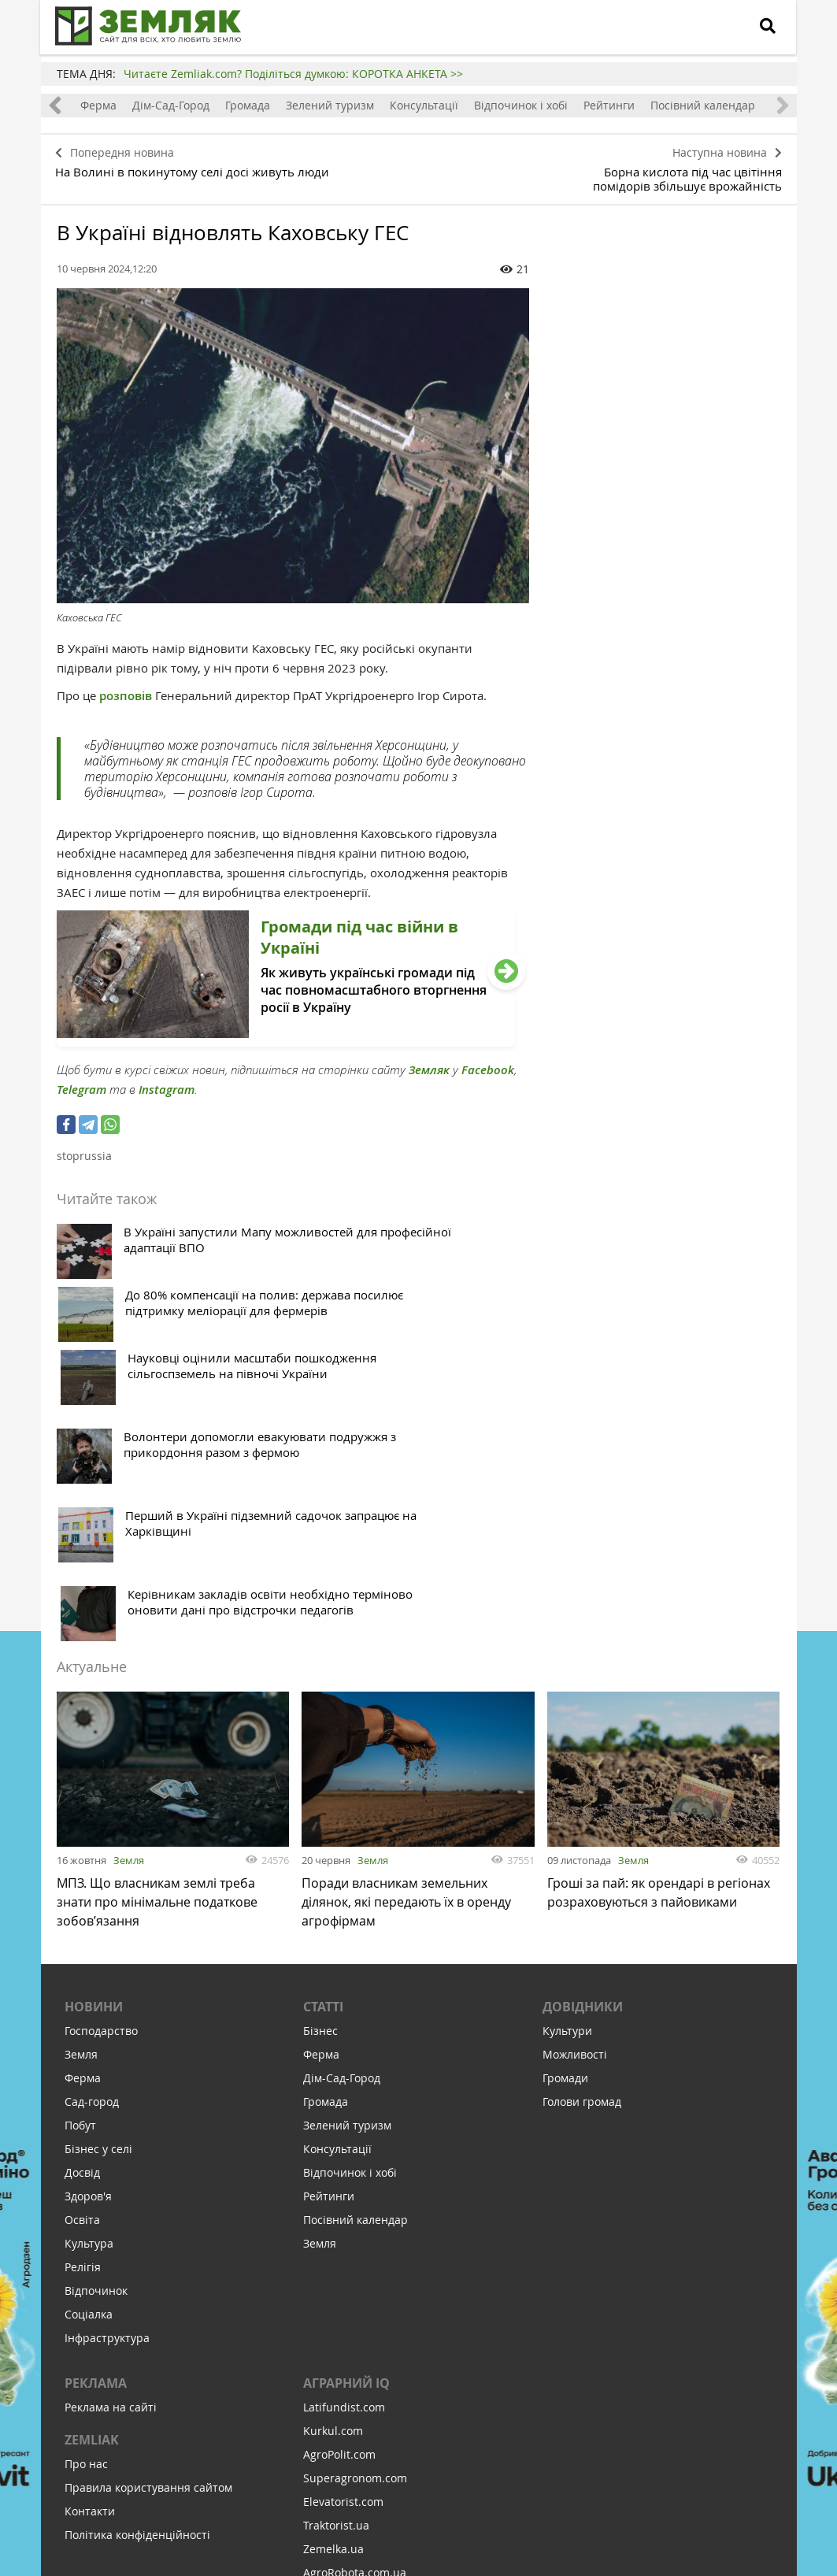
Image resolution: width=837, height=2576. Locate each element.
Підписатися (285, 2467)
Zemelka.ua (333, 2283)
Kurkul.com (333, 2165)
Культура (89, 1977)
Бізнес (320, 1765)
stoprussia (84, 1150)
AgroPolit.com (339, 2188)
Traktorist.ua (336, 2259)
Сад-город (92, 1836)
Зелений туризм (330, 105)
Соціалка (89, 2048)
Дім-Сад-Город (170, 105)
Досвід (82, 1907)
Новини (94, 1741)
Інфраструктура (107, 2072)
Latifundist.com (344, 2141)
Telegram (81, 1084)
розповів (127, 690)
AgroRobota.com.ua (354, 2307)
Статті (323, 1741)
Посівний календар (702, 105)
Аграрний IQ (346, 2117)
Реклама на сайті (111, 2141)
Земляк (429, 1064)
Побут (80, 1859)
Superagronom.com (355, 2212)
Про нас (86, 2198)
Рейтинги (609, 105)
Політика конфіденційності (137, 2269)
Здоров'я (88, 1930)
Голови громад (582, 1836)
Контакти (90, 2245)
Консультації (424, 105)
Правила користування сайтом (148, 2222)
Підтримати (505, 2467)
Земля (128, 1588)
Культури (567, 1765)
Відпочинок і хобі (521, 105)
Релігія (83, 2001)
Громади (565, 1812)
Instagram (166, 1084)
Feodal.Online (339, 2354)
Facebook (487, 1064)
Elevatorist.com (343, 2236)
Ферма (98, 105)
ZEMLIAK (92, 2174)
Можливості (575, 1788)
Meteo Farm (334, 2330)
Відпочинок (96, 2025)
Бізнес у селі (98, 1883)
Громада (247, 105)
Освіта (82, 1954)
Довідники (583, 1741)
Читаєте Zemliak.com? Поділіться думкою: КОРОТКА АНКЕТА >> (293, 73)
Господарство (101, 1765)
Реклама (96, 2117)
